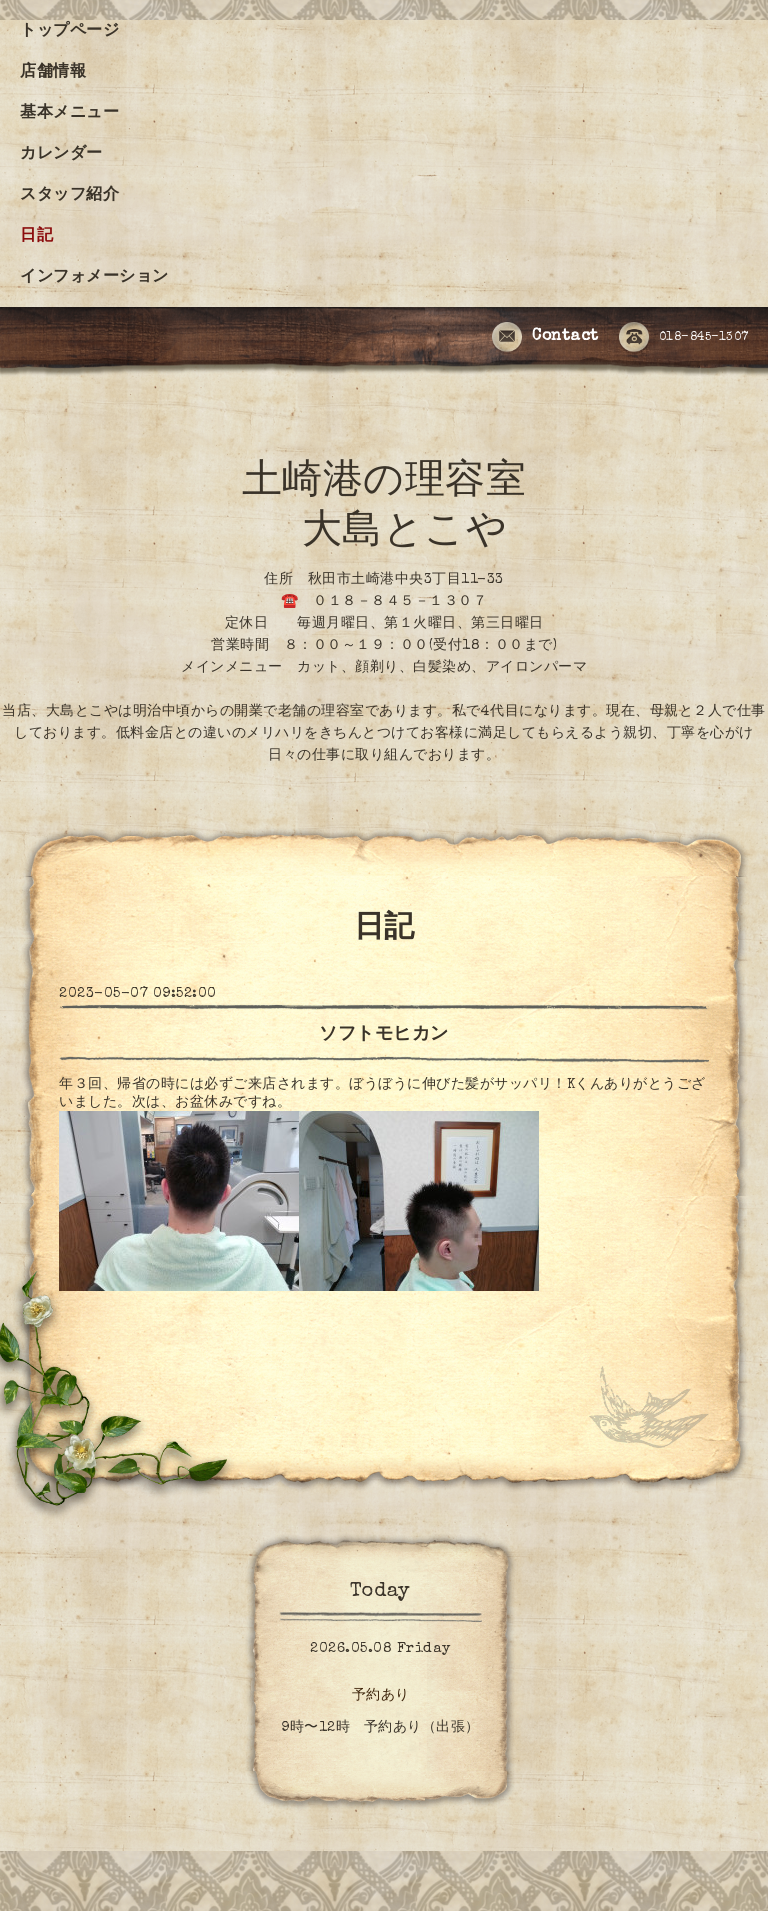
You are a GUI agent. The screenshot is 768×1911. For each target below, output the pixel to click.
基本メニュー (69, 114)
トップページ (69, 32)
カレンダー (61, 155)
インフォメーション (94, 278)
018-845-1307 (684, 338)
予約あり (381, 1696)
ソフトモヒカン (384, 1035)
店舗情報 (53, 73)
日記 (36, 237)
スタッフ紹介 (69, 196)
